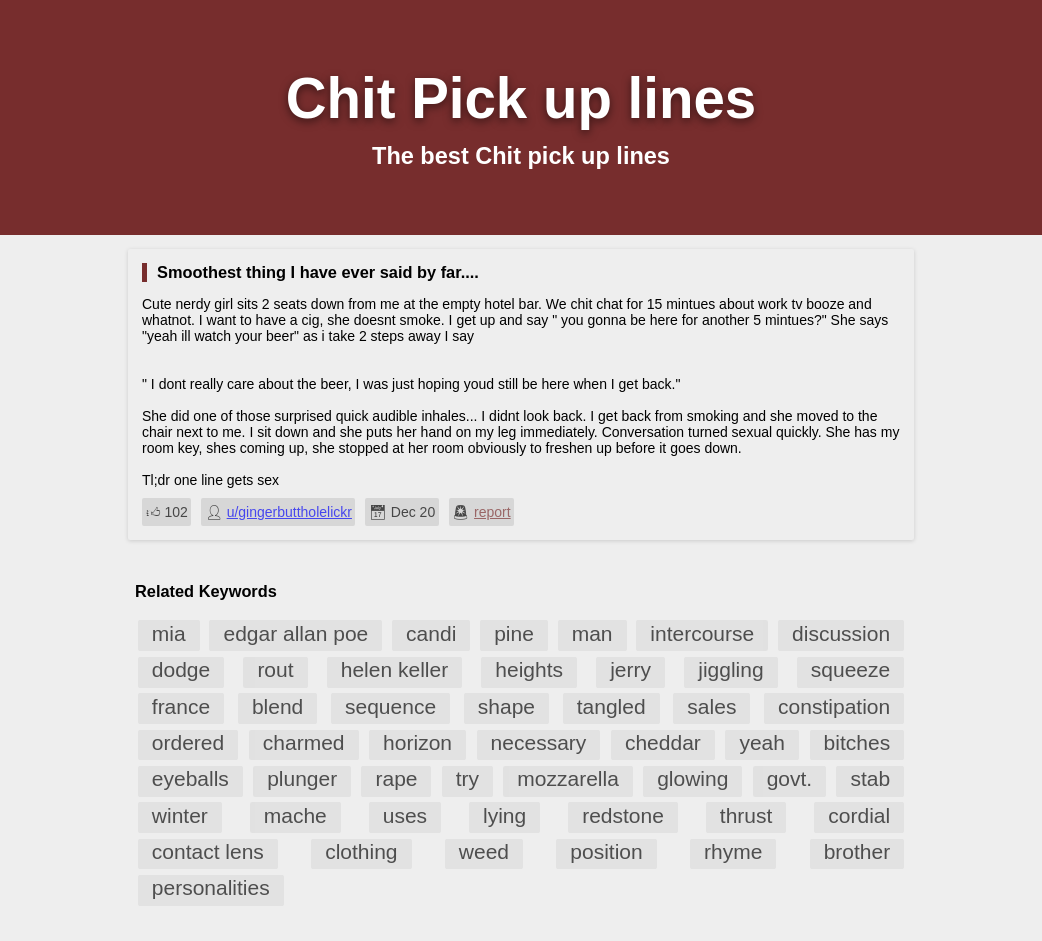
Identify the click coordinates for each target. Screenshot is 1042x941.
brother (857, 851)
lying (504, 815)
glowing (692, 778)
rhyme (733, 851)
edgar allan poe (295, 633)
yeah (762, 742)
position (606, 851)
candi (431, 633)
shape (506, 706)
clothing (361, 851)
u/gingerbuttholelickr (289, 512)
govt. (790, 778)
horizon (417, 742)
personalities (211, 887)
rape (396, 778)
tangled (611, 706)
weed (484, 851)
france (181, 706)
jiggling (730, 669)
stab (870, 778)
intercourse (702, 633)
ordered (188, 742)
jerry (630, 669)
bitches (857, 742)
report (492, 512)
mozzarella (568, 778)
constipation (834, 706)
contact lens (208, 851)
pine (514, 633)
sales (711, 706)
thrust (746, 815)
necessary (539, 742)
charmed (304, 742)
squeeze (850, 669)
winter (180, 815)
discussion (841, 633)
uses (405, 815)
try (467, 778)
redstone (623, 815)
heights (529, 669)
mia (169, 633)
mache (295, 815)
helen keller (394, 669)
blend (277, 706)
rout (275, 669)
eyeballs (190, 778)
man (592, 633)
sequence (390, 706)
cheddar (663, 742)
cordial (859, 815)
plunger (302, 778)
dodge (181, 669)
